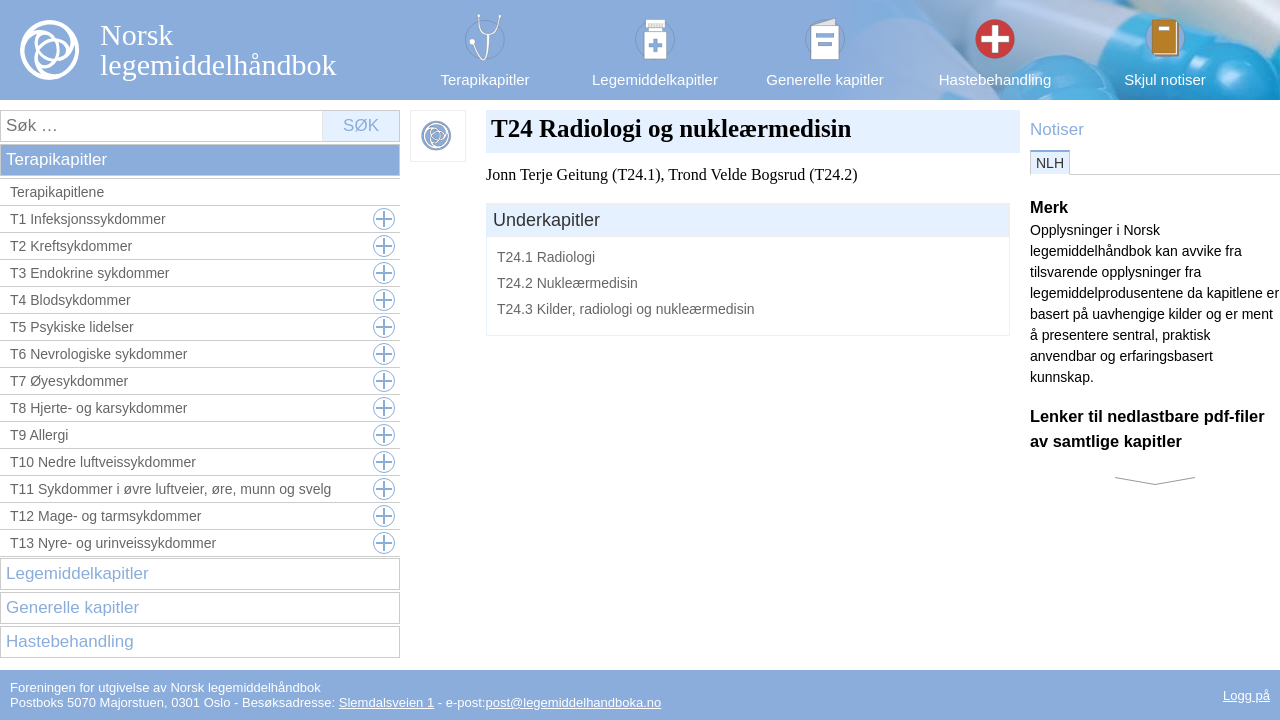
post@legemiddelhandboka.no (573, 702)
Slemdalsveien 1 (386, 702)
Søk (361, 125)
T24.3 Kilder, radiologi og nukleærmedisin (626, 309)
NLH (1050, 163)
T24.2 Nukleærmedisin (567, 283)
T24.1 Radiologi (546, 257)
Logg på (1246, 695)
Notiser (1057, 129)
